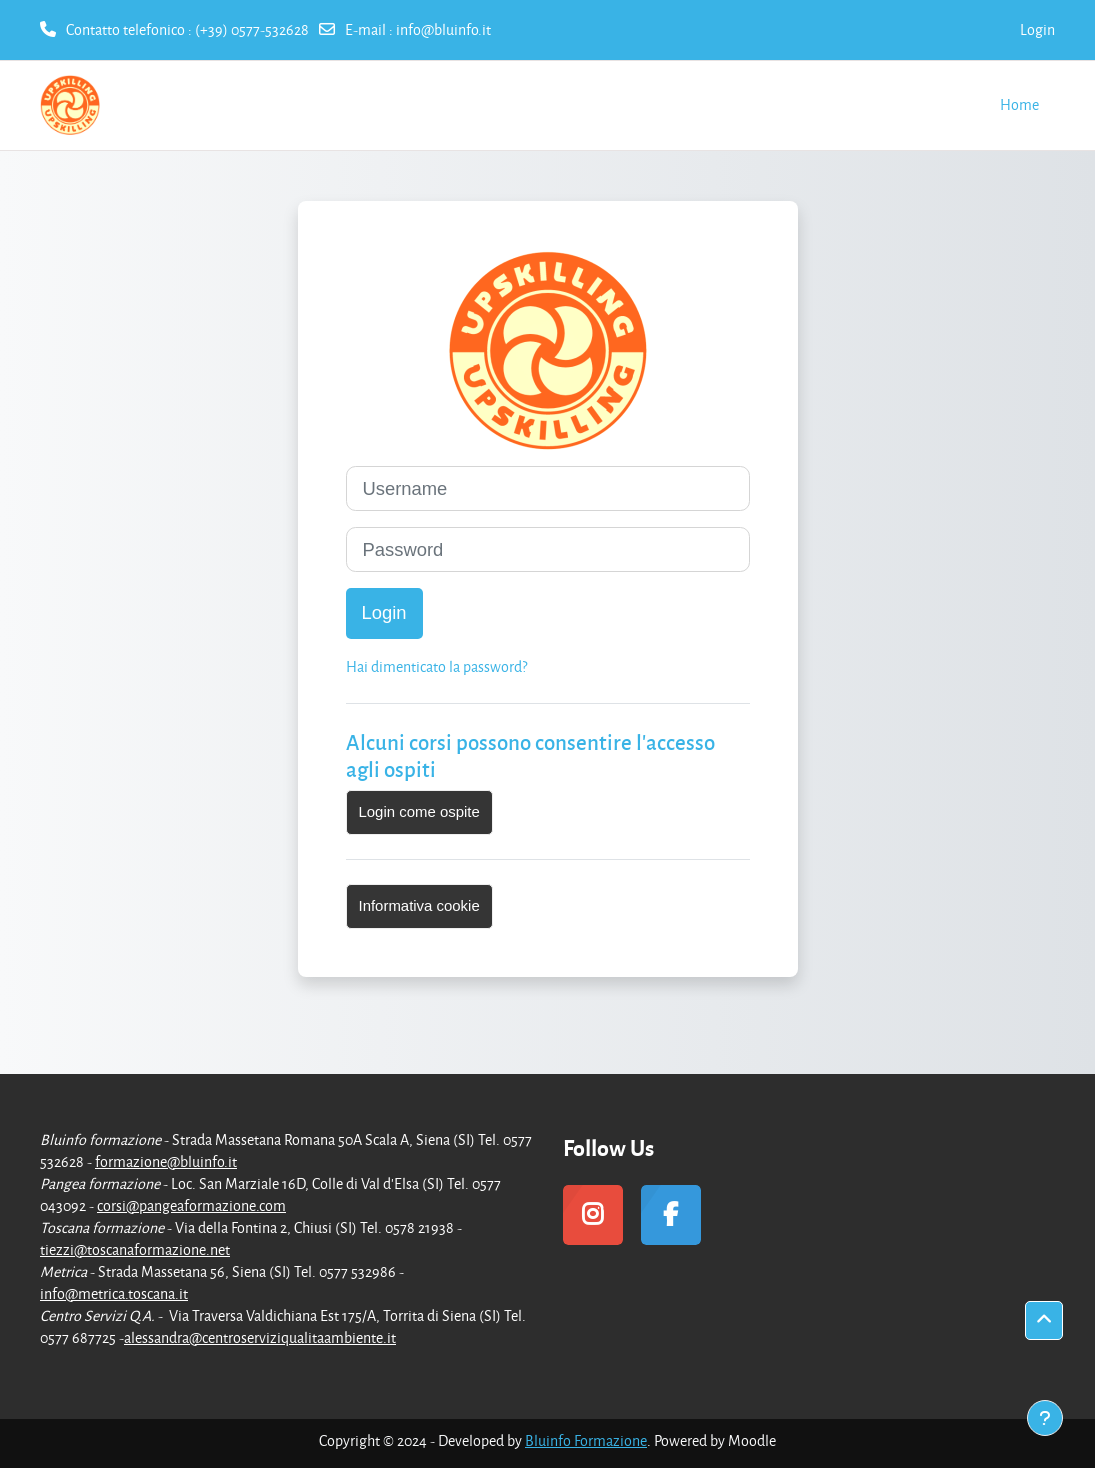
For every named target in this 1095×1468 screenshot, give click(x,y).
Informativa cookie (419, 905)
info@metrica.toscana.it (114, 1293)
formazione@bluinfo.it (166, 1161)
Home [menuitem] (1019, 104)
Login (1037, 29)
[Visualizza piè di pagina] (1045, 1418)
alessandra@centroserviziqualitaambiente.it (260, 1337)
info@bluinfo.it (443, 29)
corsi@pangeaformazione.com (191, 1205)
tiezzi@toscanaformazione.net (135, 1249)
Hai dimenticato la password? (436, 666)
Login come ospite (419, 811)
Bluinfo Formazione (586, 1440)
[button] (1044, 1320)
